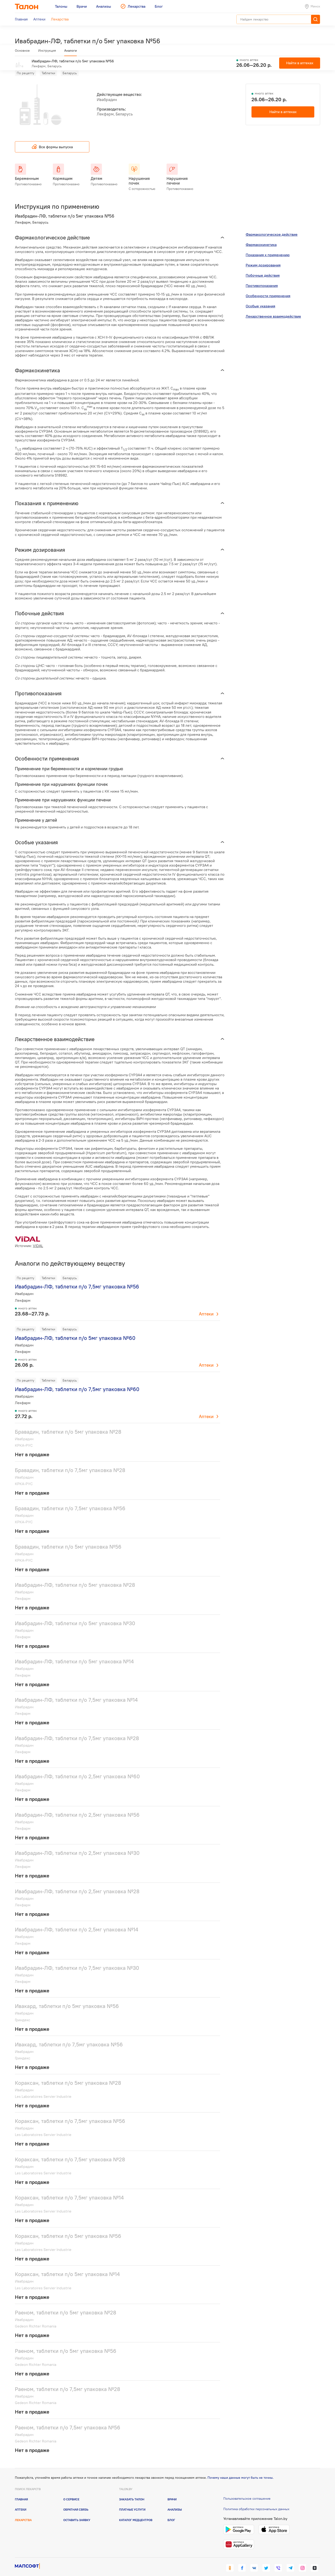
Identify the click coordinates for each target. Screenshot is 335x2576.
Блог (171, 2513)
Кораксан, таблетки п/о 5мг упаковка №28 (68, 2075)
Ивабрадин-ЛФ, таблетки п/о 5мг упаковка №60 (75, 1331)
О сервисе (71, 2492)
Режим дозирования (263, 258)
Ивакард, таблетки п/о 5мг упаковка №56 (67, 1999)
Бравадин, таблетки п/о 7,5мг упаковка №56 (70, 1501)
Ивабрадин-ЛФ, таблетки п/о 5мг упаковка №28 (75, 1578)
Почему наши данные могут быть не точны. (241, 2471)
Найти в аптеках (283, 105)
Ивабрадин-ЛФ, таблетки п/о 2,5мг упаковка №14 (76, 1922)
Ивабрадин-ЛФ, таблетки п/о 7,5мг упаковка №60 (77, 1382)
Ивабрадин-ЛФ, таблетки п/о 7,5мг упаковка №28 (77, 1731)
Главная (21, 2492)
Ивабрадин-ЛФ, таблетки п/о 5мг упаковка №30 (75, 1616)
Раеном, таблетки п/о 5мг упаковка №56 (65, 2344)
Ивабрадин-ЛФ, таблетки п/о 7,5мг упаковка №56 (77, 1279)
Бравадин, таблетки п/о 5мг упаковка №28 (68, 1425)
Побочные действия (263, 268)
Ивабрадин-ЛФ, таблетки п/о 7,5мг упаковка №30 (77, 1961)
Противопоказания (262, 278)
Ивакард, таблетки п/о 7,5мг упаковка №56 (69, 2037)
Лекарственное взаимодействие (273, 309)
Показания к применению (268, 248)
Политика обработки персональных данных (256, 2502)
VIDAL (38, 1239)
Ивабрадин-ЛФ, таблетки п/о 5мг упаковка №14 (74, 1654)
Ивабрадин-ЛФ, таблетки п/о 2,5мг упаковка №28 (77, 1884)
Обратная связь (75, 2503)
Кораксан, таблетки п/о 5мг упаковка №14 (67, 2267)
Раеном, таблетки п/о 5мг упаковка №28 (65, 2305)
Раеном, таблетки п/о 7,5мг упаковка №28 (67, 2382)
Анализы (175, 2503)
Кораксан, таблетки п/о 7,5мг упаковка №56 (70, 2114)
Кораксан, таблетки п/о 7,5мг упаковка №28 (70, 2152)
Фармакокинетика (261, 237)
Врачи (172, 2492)
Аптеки (206, 1307)
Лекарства (23, 2513)
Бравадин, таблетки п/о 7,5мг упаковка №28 (70, 1463)
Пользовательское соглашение (247, 2492)
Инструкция (47, 52)
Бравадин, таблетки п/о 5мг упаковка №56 (68, 1540)
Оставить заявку (76, 2513)
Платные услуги (132, 2503)
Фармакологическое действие (272, 227)
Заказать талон (131, 2492)
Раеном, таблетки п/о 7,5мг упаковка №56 (67, 2420)
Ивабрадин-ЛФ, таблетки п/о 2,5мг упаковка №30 (77, 1846)
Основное (22, 52)
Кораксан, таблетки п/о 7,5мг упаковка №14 (69, 2190)
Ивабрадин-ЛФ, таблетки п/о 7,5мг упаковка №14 (76, 1693)
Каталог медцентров (135, 2513)
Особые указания (260, 299)
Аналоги (70, 52)
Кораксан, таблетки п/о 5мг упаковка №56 (68, 2229)
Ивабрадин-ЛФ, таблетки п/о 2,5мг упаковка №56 (77, 1807)
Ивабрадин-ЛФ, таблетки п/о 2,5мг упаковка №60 (77, 1769)
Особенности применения (268, 289)
